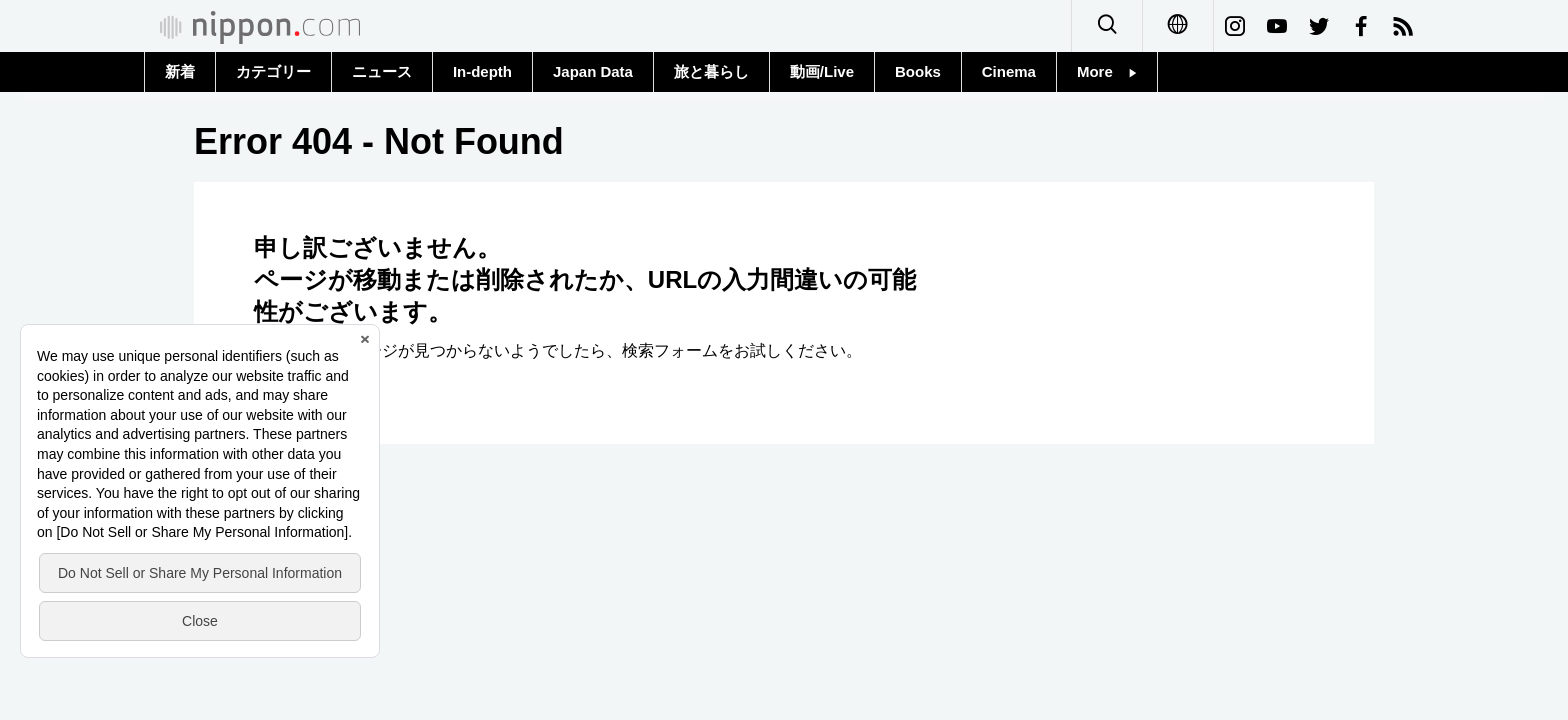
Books (918, 71)
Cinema (1009, 71)
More (1107, 71)
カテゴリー (273, 71)
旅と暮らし (711, 71)
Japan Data (593, 71)
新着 (180, 71)
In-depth (482, 71)
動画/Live (822, 71)
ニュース (382, 71)
